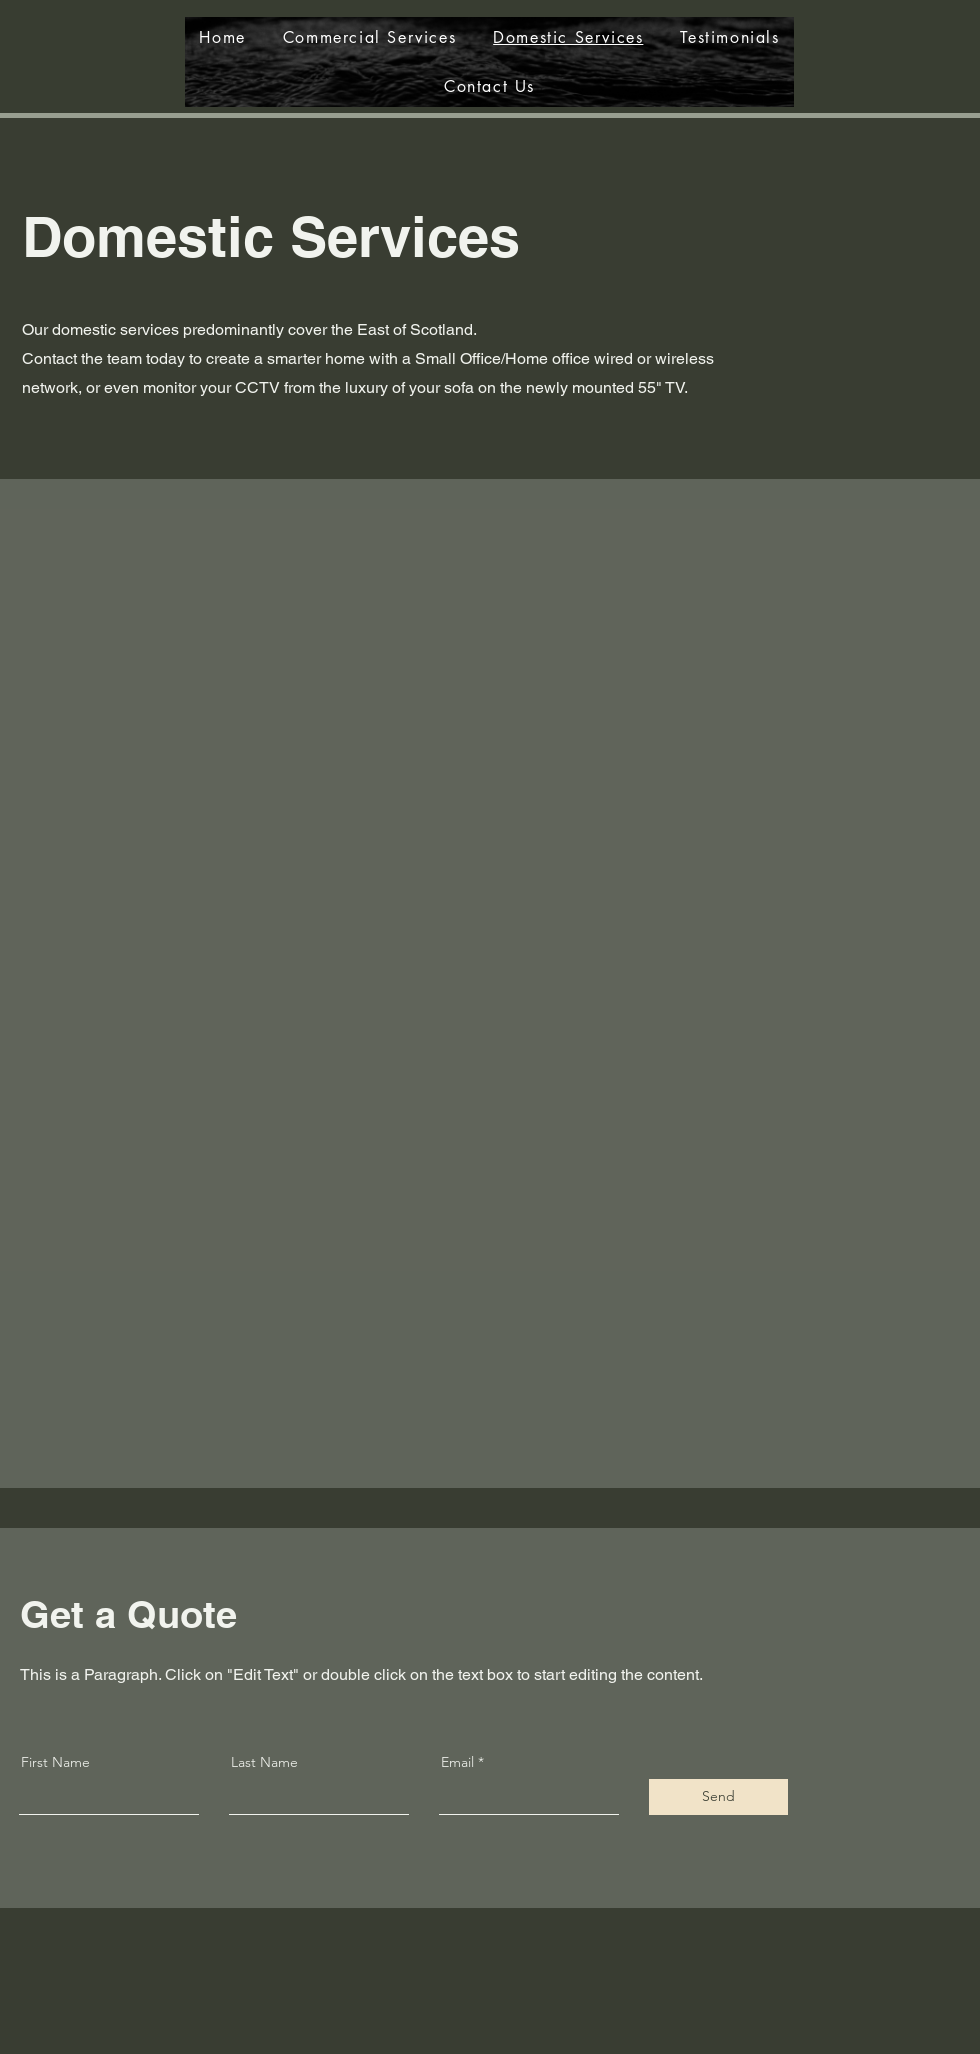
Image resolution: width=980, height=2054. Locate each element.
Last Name (264, 1762)
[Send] (718, 1797)
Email (457, 1762)
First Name (55, 1762)
